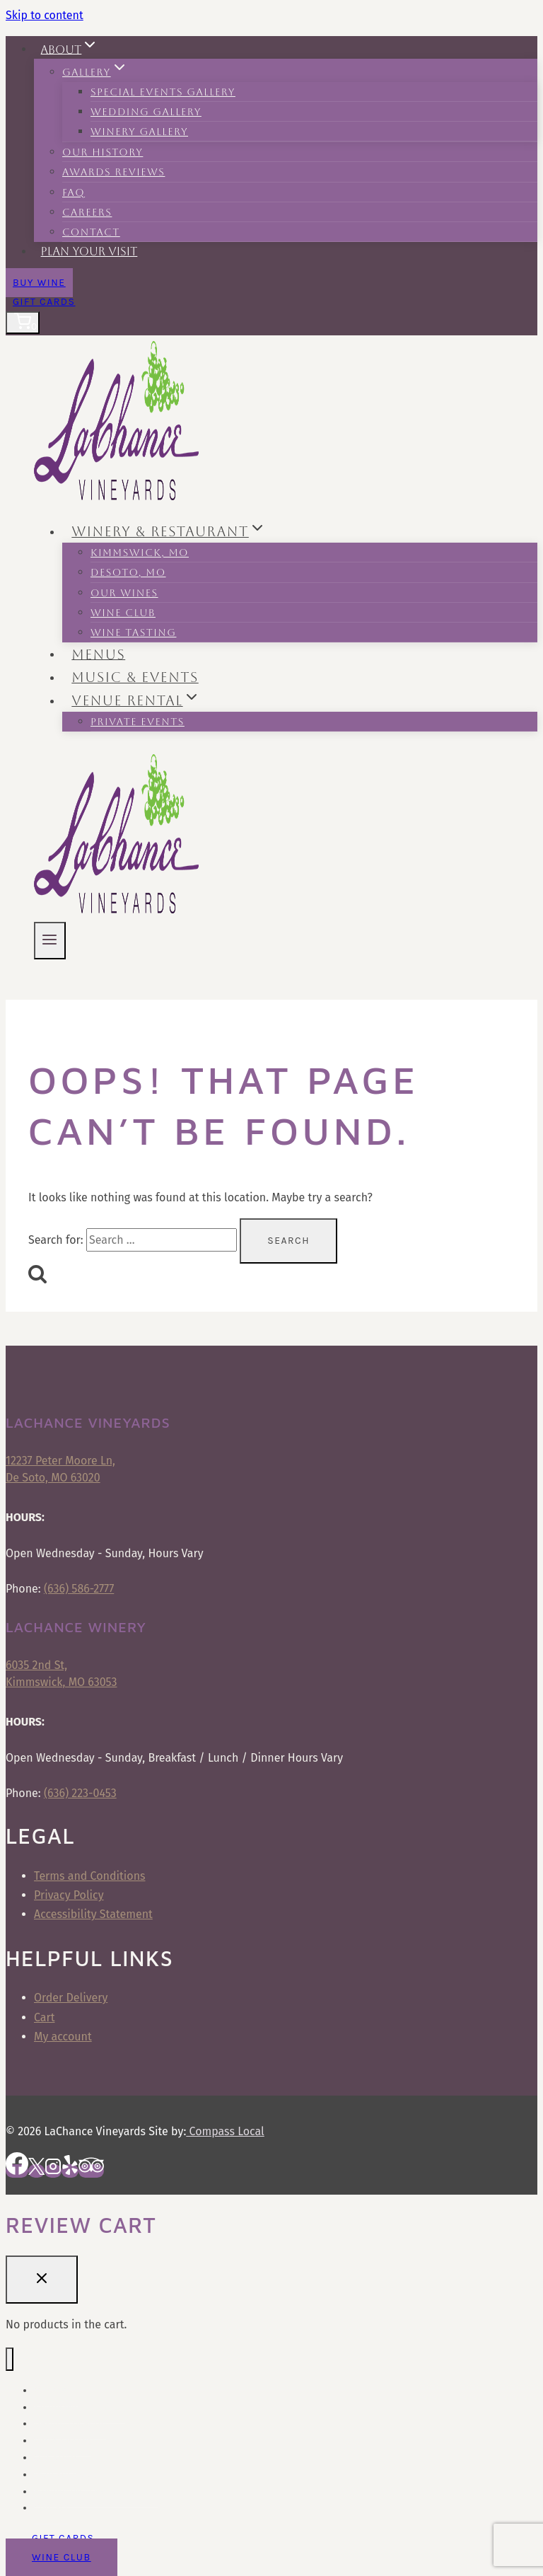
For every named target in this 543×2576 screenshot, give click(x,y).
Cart (44, 2017)
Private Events (137, 721)
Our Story (55, 2457)
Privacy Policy (69, 1895)
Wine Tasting (133, 632)
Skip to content (44, 15)
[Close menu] (9, 2359)
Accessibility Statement (93, 1914)
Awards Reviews (113, 172)
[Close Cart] (42, 2280)
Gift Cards (44, 302)
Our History (102, 152)
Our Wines (124, 593)
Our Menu (56, 2390)
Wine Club (123, 612)
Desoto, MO (128, 572)
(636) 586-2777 (79, 1588)
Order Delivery (70, 1997)
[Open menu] (50, 940)
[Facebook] (17, 2171)
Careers (87, 212)
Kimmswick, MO (139, 552)
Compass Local (225, 2131)
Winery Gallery (139, 131)
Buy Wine (39, 283)
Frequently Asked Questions (96, 2491)
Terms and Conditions (90, 1876)
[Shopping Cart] (23, 322)
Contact (91, 232)
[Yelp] (70, 2171)
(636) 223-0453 (80, 1793)
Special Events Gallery (162, 92)
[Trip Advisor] (91, 2171)
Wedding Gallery (146, 111)
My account (63, 2036)
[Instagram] (53, 2171)
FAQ (73, 192)
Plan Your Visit (89, 251)
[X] (36, 2171)
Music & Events (134, 677)
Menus (98, 654)
